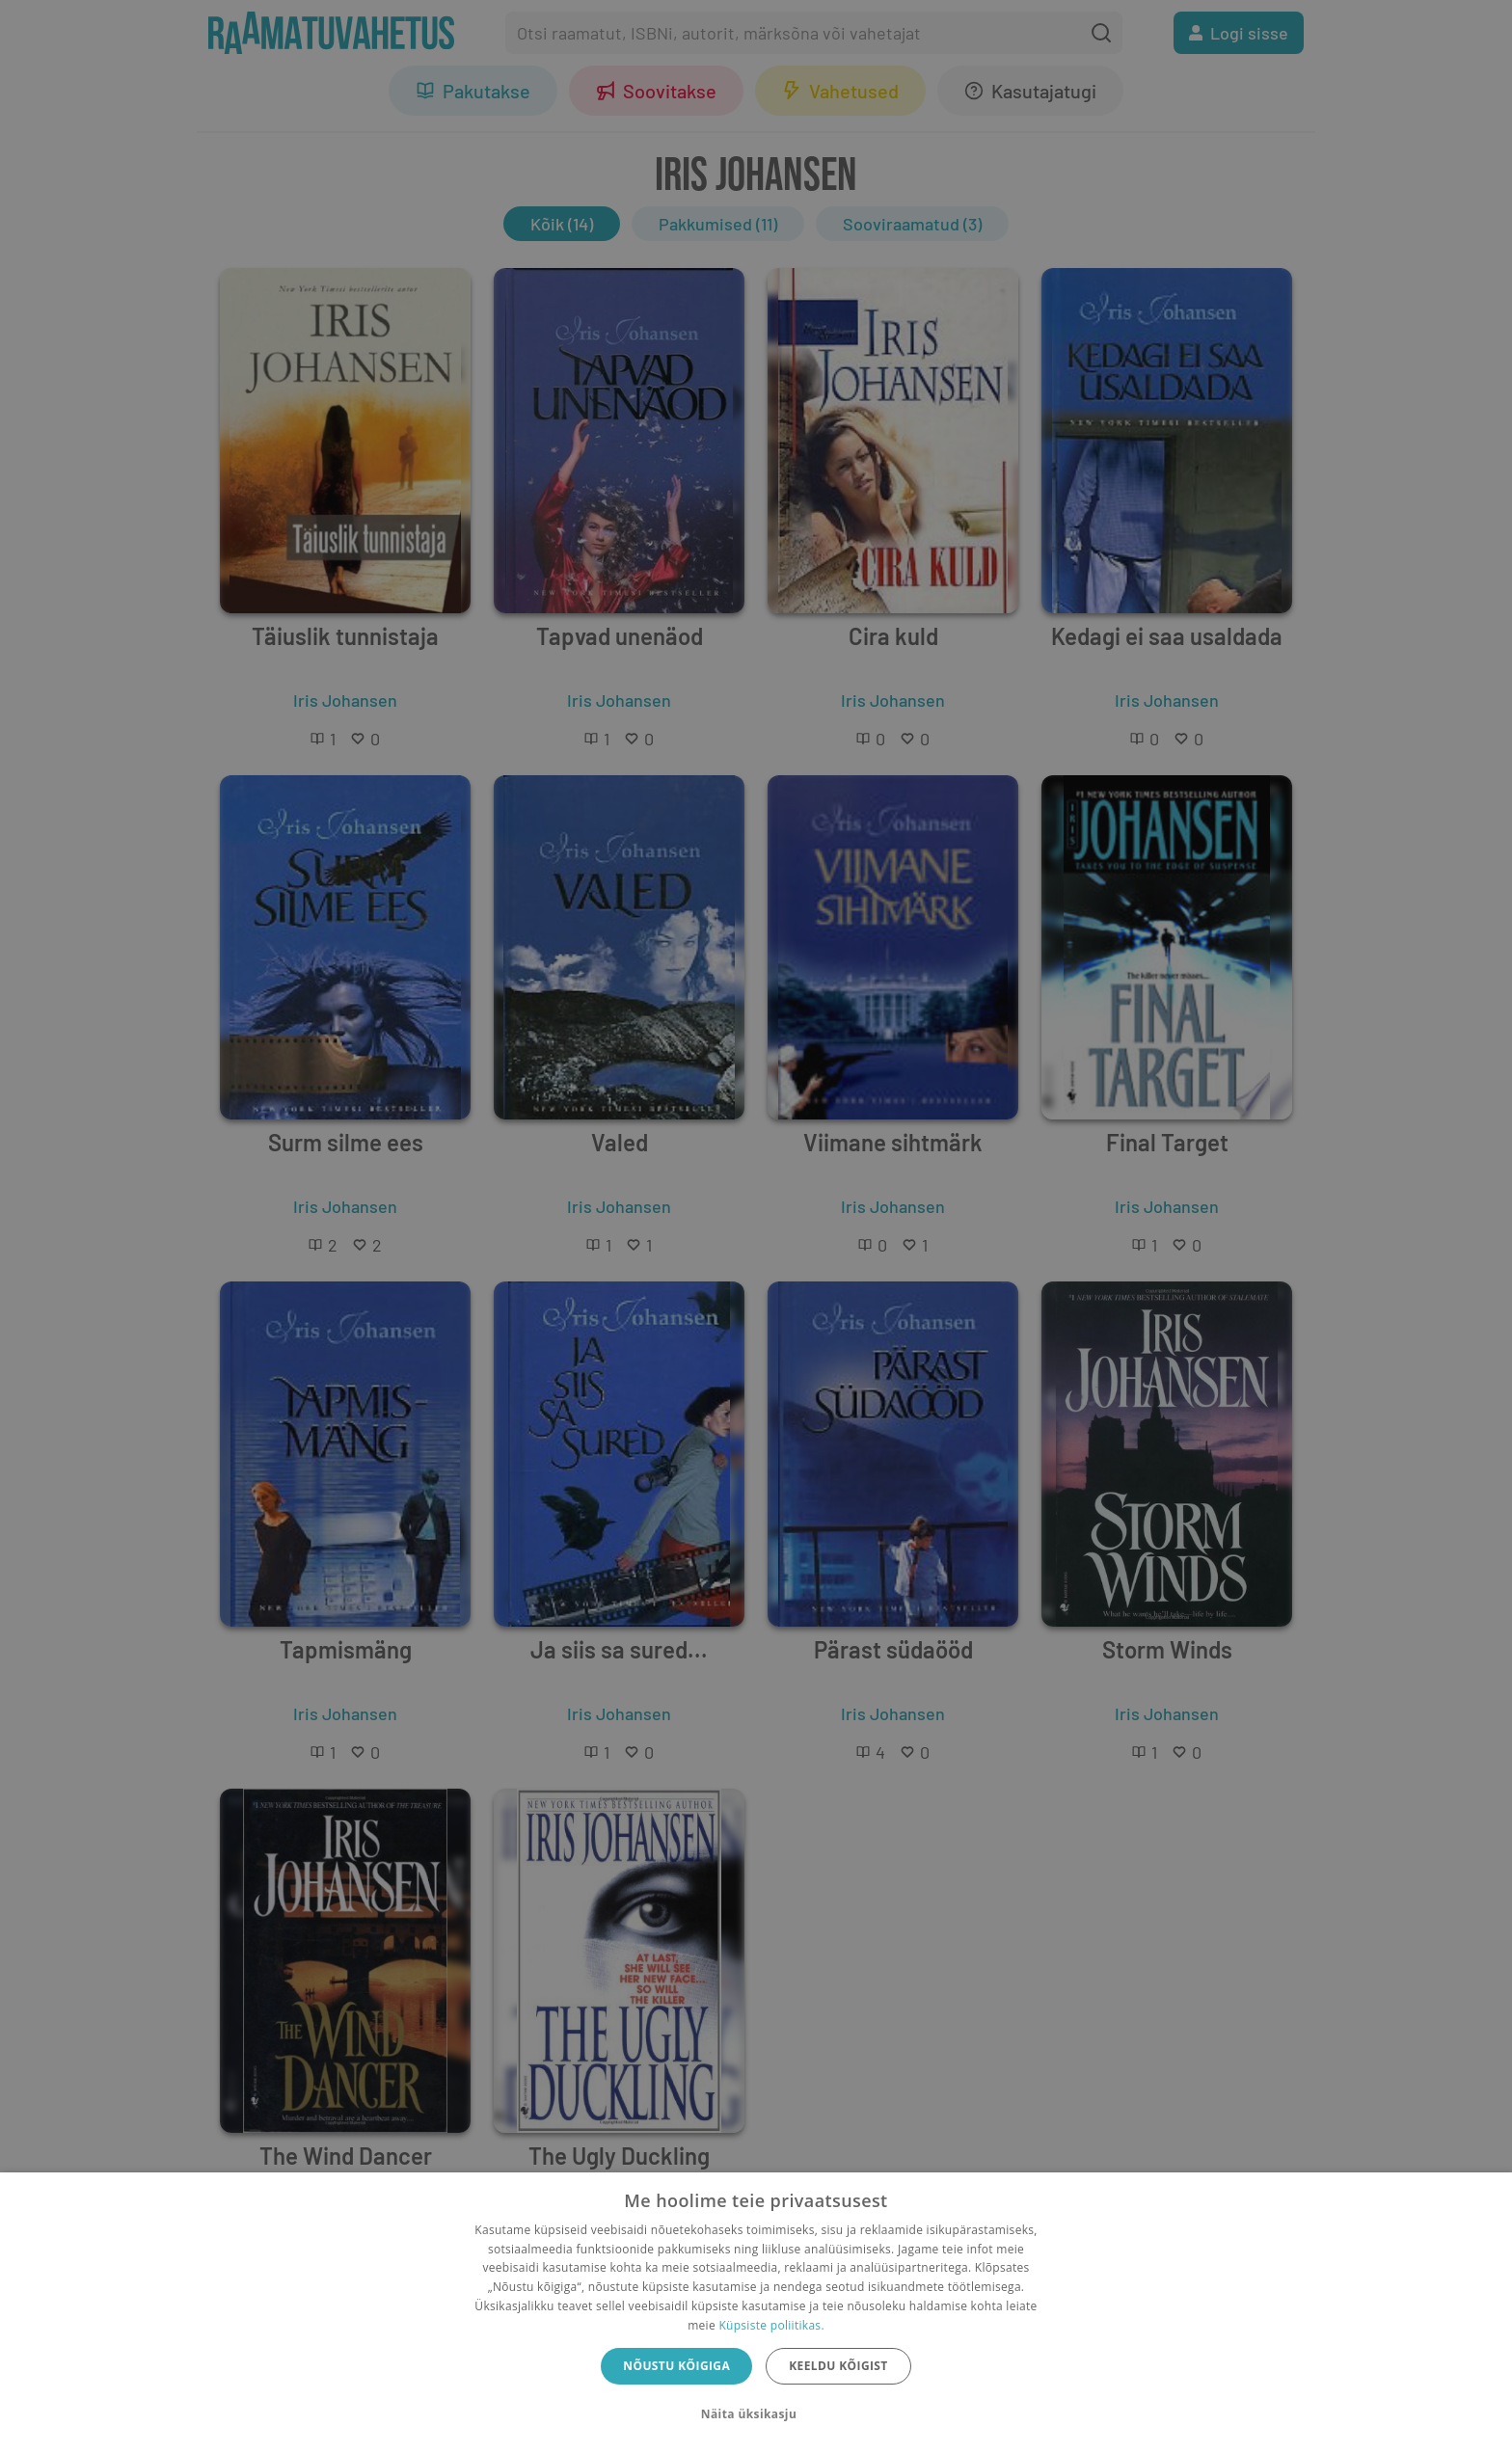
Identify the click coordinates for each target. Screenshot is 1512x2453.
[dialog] (756, 2312)
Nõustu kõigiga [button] (676, 2366)
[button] (756, 2414)
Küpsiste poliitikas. (771, 2325)
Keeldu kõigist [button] (838, 2366)
